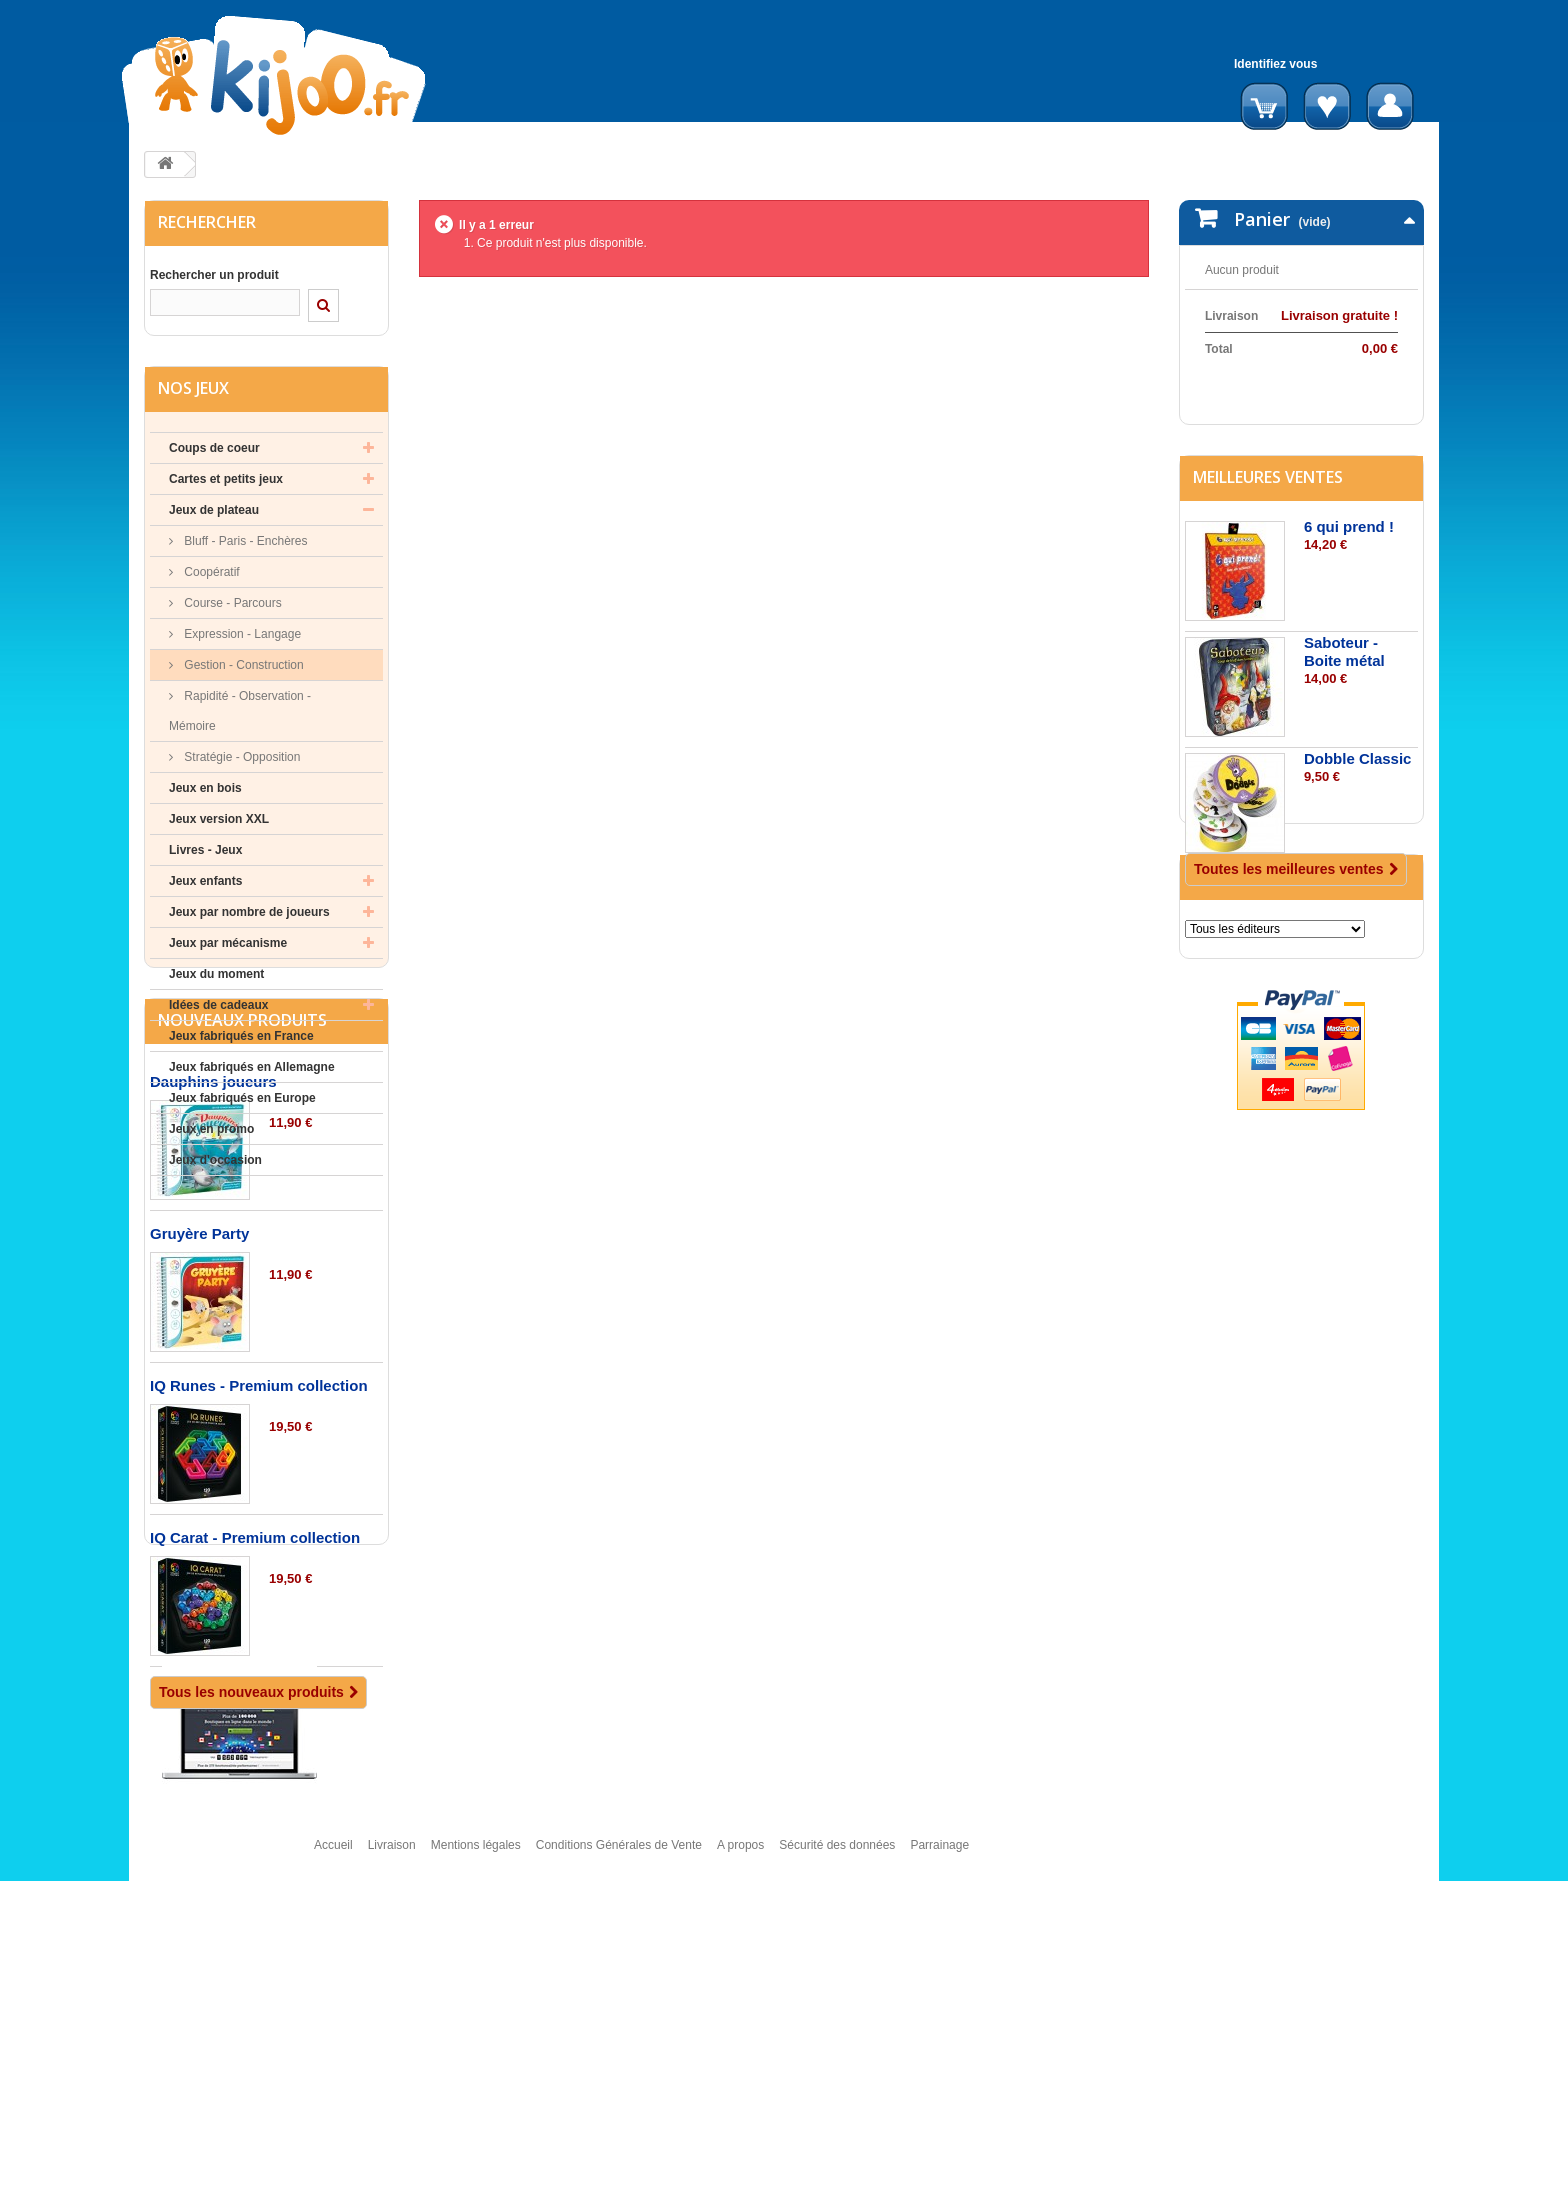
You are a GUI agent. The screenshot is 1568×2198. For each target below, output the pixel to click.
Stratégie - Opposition (240, 762)
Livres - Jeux (205, 855)
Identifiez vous (1275, 64)
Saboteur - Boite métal (1344, 698)
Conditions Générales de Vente (619, 2171)
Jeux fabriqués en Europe (242, 1103)
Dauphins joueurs (213, 1309)
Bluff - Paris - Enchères (244, 546)
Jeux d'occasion (215, 1165)
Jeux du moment (216, 979)
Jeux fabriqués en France (241, 1041)
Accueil (333, 2171)
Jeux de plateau (214, 515)
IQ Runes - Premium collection (259, 1613)
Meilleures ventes (1268, 524)
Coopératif (210, 577)
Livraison (392, 2171)
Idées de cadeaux (218, 1010)
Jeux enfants (205, 886)
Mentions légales (476, 2171)
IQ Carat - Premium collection (255, 1765)
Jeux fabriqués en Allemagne (252, 1072)
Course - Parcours (231, 608)
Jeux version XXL (219, 824)
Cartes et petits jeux (226, 484)
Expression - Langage (241, 639)
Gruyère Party (199, 1461)
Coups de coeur (214, 453)
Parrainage (939, 2171)
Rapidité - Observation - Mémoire (240, 716)
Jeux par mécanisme (228, 948)
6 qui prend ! (1349, 573)
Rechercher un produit (214, 275)
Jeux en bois (205, 793)
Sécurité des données (837, 2171)
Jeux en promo (211, 1134)
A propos (740, 2171)
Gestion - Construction (242, 670)
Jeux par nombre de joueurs (249, 917)
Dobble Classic (1358, 805)
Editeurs (1229, 1011)
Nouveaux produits (242, 1248)
